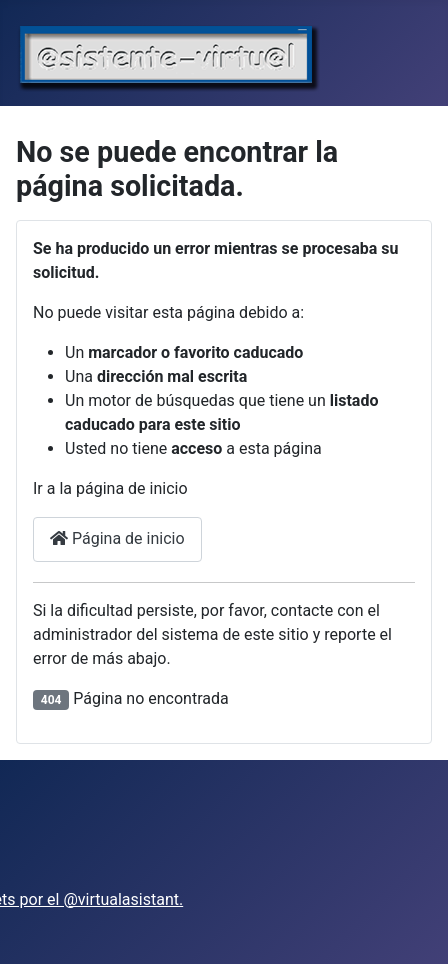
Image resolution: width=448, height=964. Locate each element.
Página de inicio (117, 538)
